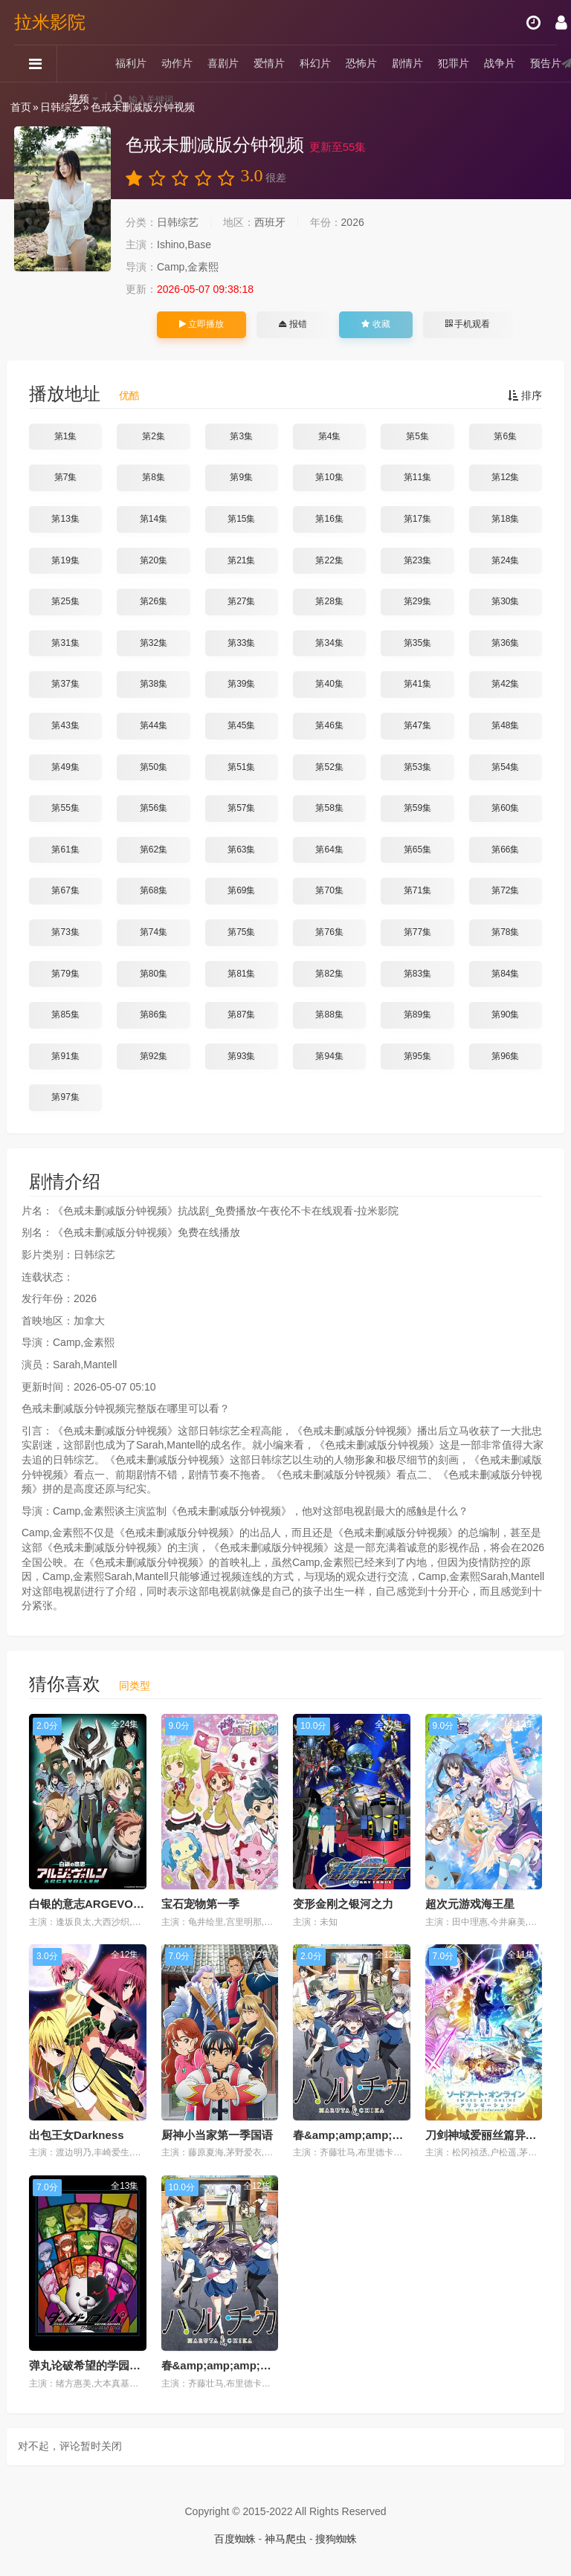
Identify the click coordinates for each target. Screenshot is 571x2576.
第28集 (329, 601)
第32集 (153, 643)
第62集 (153, 849)
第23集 (417, 560)
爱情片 (270, 63)
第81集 (241, 973)
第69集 (241, 890)
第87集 (241, 1014)
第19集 (65, 560)
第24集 (505, 560)
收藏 (375, 324)
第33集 (241, 643)
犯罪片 (454, 63)
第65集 (417, 849)
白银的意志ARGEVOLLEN (95, 1903)
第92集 (153, 1056)
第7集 (65, 477)
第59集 (417, 808)
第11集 (417, 477)
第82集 (329, 973)
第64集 (329, 849)
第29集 (417, 601)
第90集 (505, 1014)
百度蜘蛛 (235, 2539)
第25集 (65, 601)
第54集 (505, 767)
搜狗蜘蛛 (336, 2539)
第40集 (329, 684)
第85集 (65, 1014)
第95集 (417, 1056)
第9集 (241, 477)
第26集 (153, 601)
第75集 (241, 932)
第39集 (241, 684)
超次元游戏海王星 (469, 1903)
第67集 (65, 890)
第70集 (329, 890)
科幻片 (316, 63)
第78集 (505, 932)
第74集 (153, 932)
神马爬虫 (285, 2539)
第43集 (65, 725)
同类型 (134, 1686)
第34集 (329, 643)
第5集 (417, 436)
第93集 (241, 1056)
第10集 (329, 477)
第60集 (505, 808)
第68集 (153, 890)
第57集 (241, 808)
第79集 (65, 973)
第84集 (505, 973)
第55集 (65, 808)
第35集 (417, 643)
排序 (525, 395)
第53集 (417, 767)
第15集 (241, 519)
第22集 (329, 560)
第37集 (65, 684)
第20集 (153, 560)
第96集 (505, 1056)
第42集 (505, 684)
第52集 (329, 767)
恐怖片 (362, 63)
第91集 (65, 1056)
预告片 (546, 63)
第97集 (65, 1097)
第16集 (329, 519)
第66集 (505, 849)
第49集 (65, 767)
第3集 (241, 436)
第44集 (153, 725)
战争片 (500, 63)
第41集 (417, 684)
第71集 (417, 890)
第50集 (153, 767)
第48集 (505, 725)
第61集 (65, 849)
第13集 (65, 519)
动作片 (177, 63)
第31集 (65, 643)
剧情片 (408, 63)
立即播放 (201, 324)
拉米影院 (50, 22)
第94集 (329, 1056)
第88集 (329, 1014)
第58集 (329, 808)
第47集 (417, 725)
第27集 (241, 601)
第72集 (505, 890)
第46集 (329, 725)
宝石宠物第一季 (200, 1903)
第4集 (329, 436)
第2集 (153, 436)
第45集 (241, 725)
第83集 (417, 973)
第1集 (65, 436)
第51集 (241, 767)
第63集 (241, 849)
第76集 (329, 932)
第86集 (153, 1014)
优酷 (129, 395)
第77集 (417, 932)
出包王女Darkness (76, 2135)
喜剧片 (223, 63)
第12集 (505, 477)
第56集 (153, 808)
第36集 (505, 643)
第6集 (505, 436)
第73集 (65, 932)
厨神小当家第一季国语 (217, 2135)
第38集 (153, 684)
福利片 (131, 63)
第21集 (241, 560)
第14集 (153, 519)
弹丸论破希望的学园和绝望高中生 (112, 2365)
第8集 (153, 477)
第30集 (505, 601)
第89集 (417, 1014)
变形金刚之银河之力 (343, 1903)
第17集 (417, 519)
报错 (292, 324)
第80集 (153, 973)
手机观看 (467, 324)
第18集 (505, 519)
